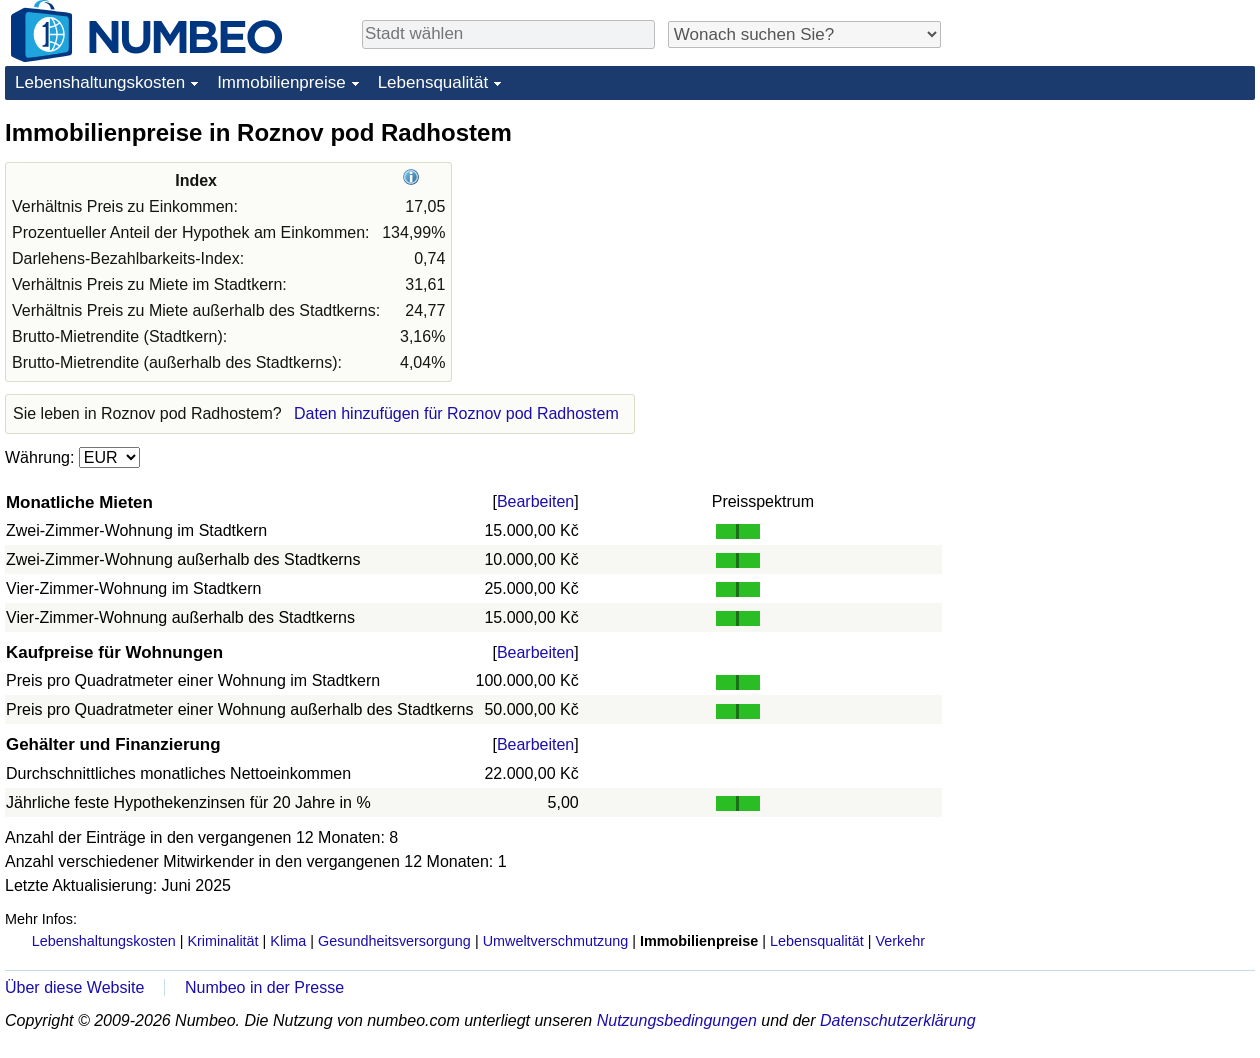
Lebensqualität (433, 82)
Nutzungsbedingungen (677, 1020)
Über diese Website (74, 987)
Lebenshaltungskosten (100, 82)
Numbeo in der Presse (264, 987)
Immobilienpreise (281, 82)
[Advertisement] (1105, 242)
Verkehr (900, 941)
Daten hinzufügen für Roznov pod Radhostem (456, 413)
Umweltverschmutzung (556, 941)
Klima (288, 941)
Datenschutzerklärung (898, 1020)
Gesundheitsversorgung (394, 941)
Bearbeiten (535, 501)
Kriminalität (222, 941)
